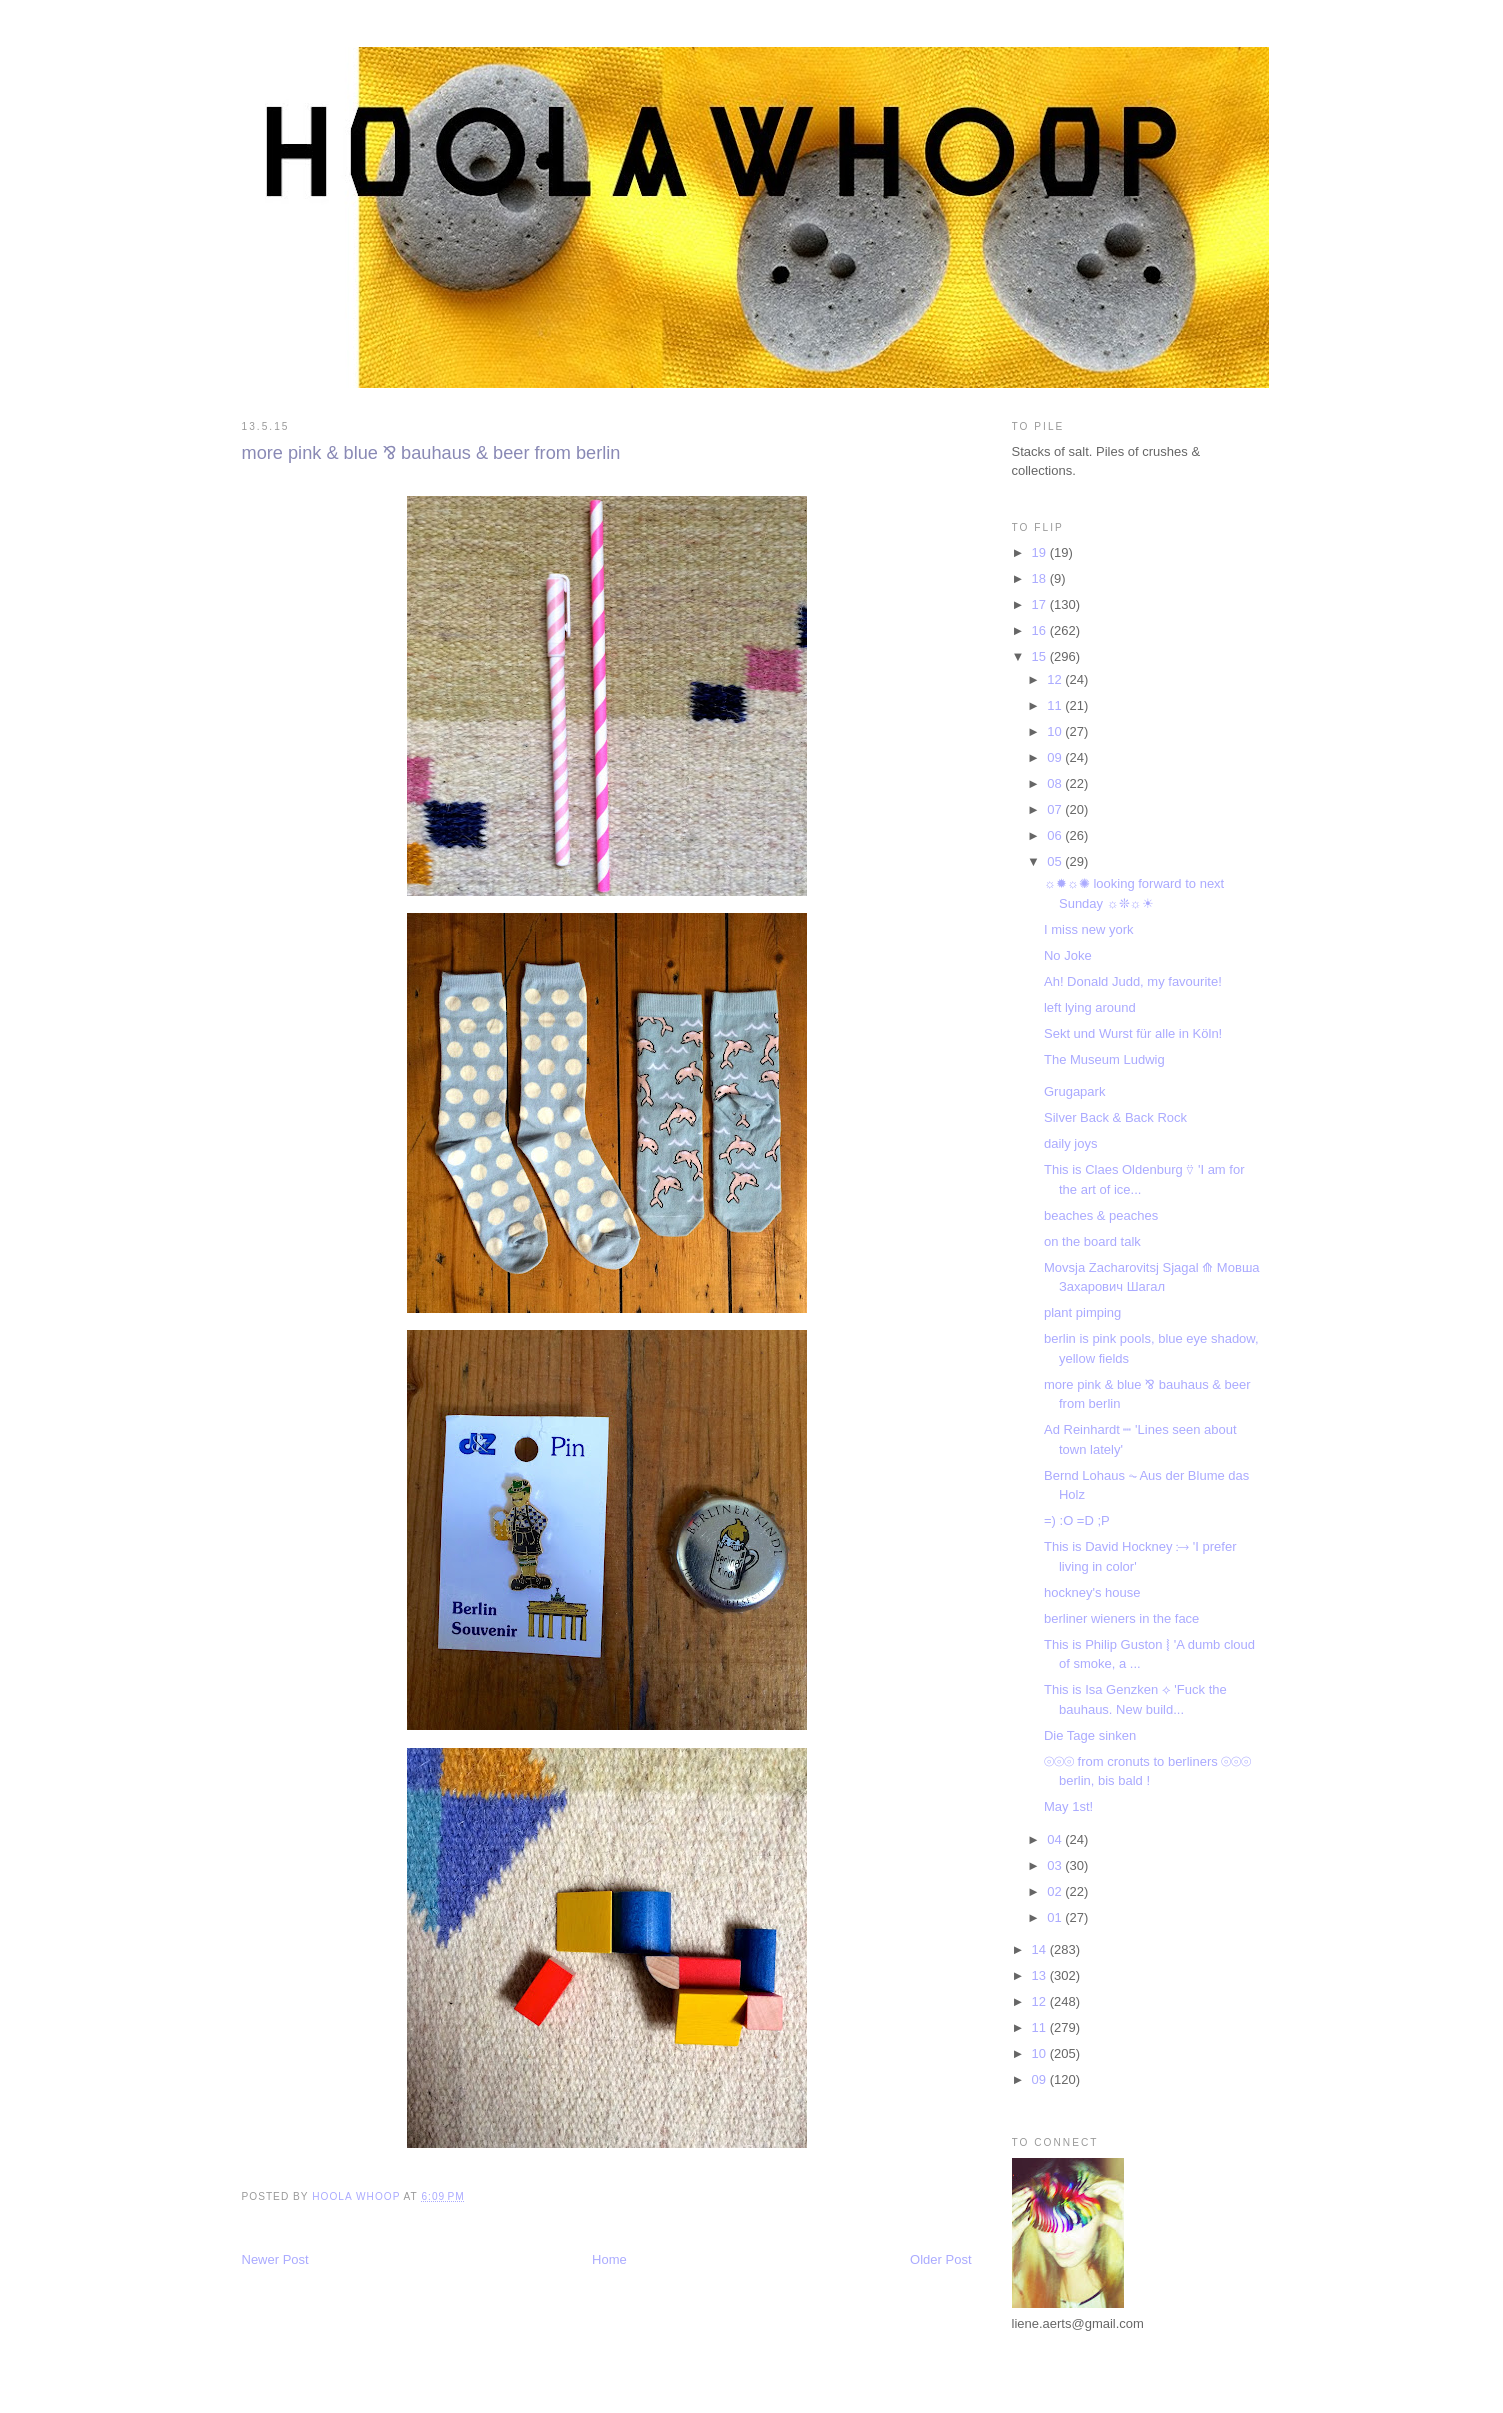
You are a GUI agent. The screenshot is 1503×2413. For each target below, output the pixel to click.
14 (1041, 1949)
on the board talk (1092, 1241)
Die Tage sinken (1090, 1735)
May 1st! (1068, 1806)
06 (1056, 835)
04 (1056, 1839)
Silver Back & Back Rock (1115, 1117)
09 (1056, 757)
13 (1041, 1975)
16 (1041, 630)
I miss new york (1089, 929)
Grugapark (1074, 1091)
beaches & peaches (1101, 1215)
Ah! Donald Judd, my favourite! (1133, 981)
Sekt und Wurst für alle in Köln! (1133, 1033)
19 (1041, 552)
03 (1056, 1865)
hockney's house (1092, 1592)
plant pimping (1082, 1312)
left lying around (1090, 1007)
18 (1041, 578)
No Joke (1068, 955)
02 (1056, 1891)
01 (1056, 1917)
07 (1056, 809)
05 (1056, 861)
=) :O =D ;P (1077, 1520)
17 (1041, 604)
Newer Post (275, 2259)
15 (1041, 656)
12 (1056, 679)
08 (1056, 783)
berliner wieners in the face (1121, 1618)
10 (1056, 731)
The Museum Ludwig (1104, 1059)
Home (609, 2259)
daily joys (1070, 1143)
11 (1056, 705)
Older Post (940, 2259)
